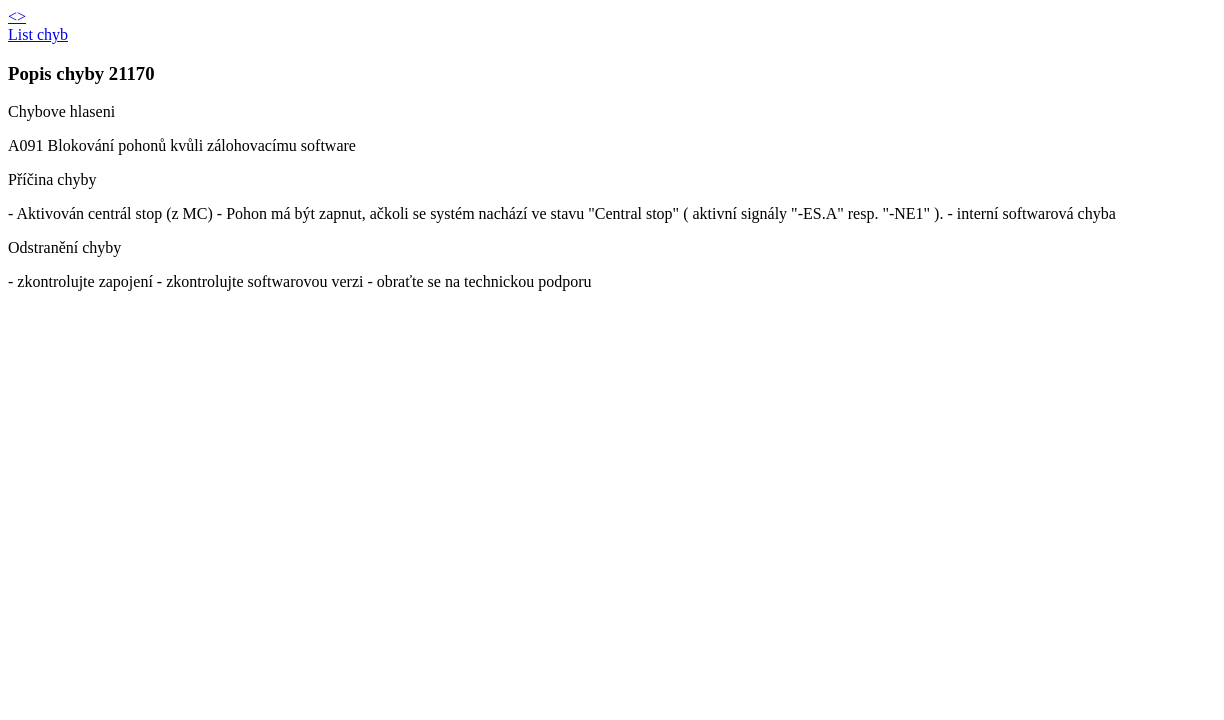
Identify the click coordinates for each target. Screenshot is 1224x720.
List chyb (38, 34)
